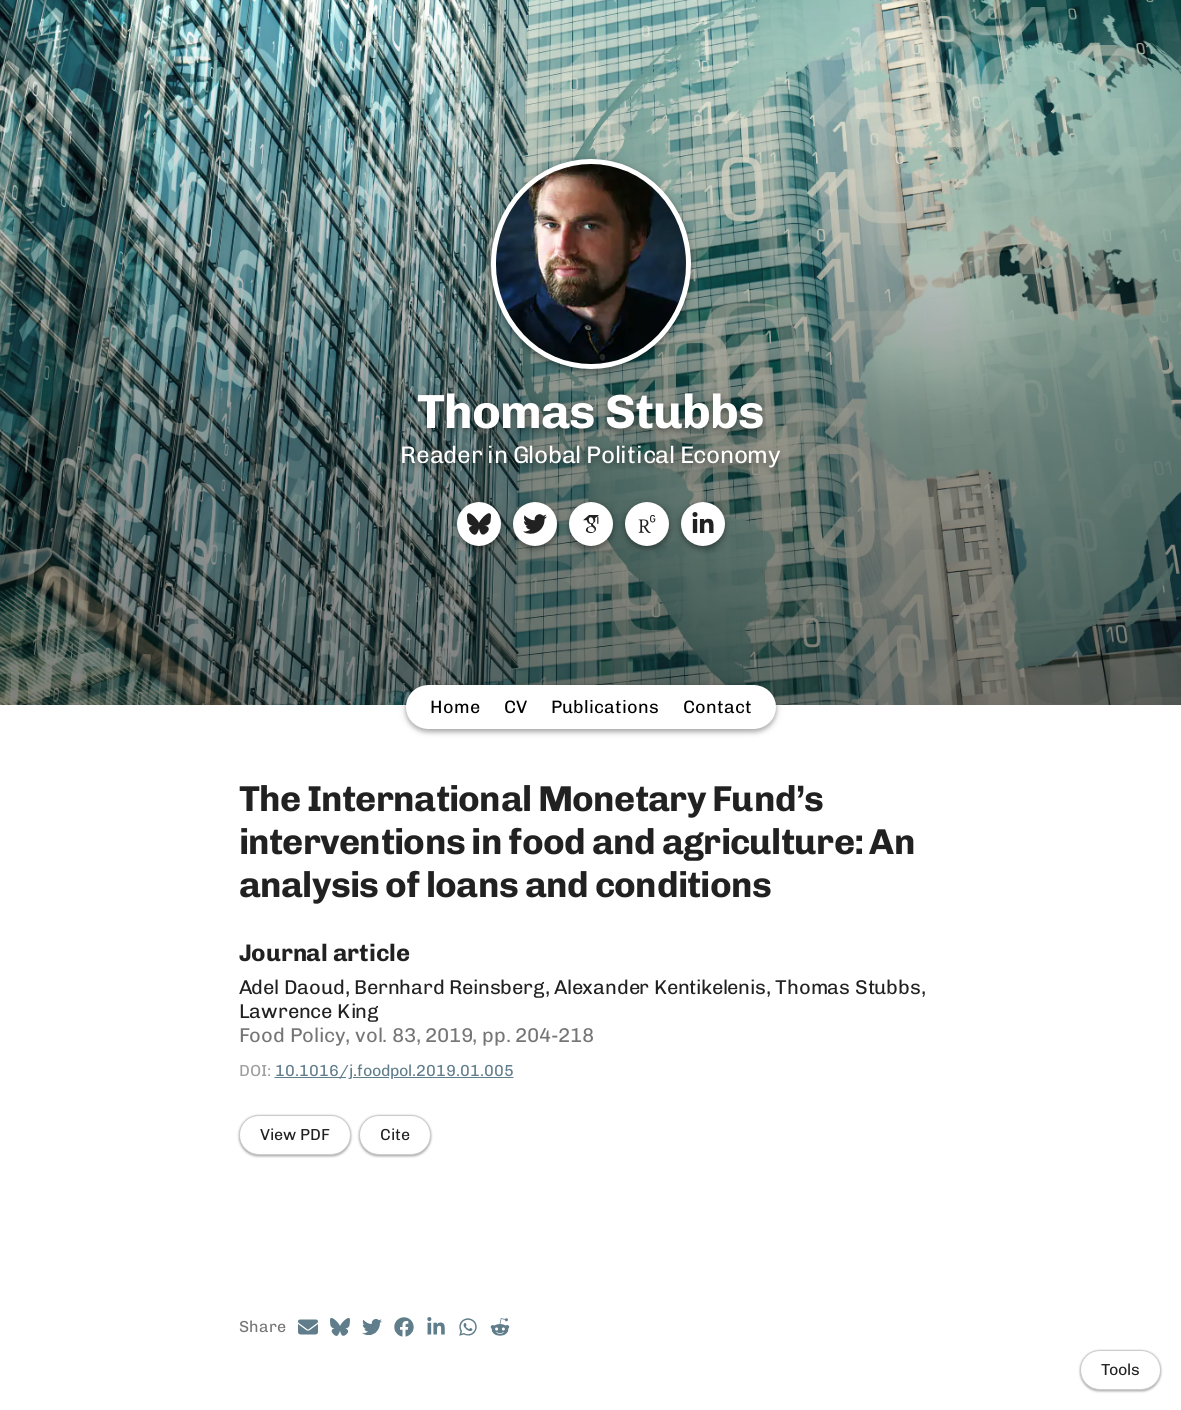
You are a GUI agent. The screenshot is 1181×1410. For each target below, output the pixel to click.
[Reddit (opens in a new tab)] (500, 1327)
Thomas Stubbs (590, 411)
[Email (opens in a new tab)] (308, 1327)
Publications (605, 707)
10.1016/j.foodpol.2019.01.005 (394, 1070)
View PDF (295, 1134)
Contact (717, 707)
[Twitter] (535, 524)
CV (515, 707)
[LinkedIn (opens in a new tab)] (436, 1327)
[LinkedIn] (703, 524)
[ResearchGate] (647, 524)
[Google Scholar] (591, 524)
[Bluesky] (479, 524)
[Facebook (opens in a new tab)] (404, 1327)
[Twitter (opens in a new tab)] (372, 1327)
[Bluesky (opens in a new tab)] (340, 1327)
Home (455, 707)
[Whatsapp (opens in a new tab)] (468, 1327)
